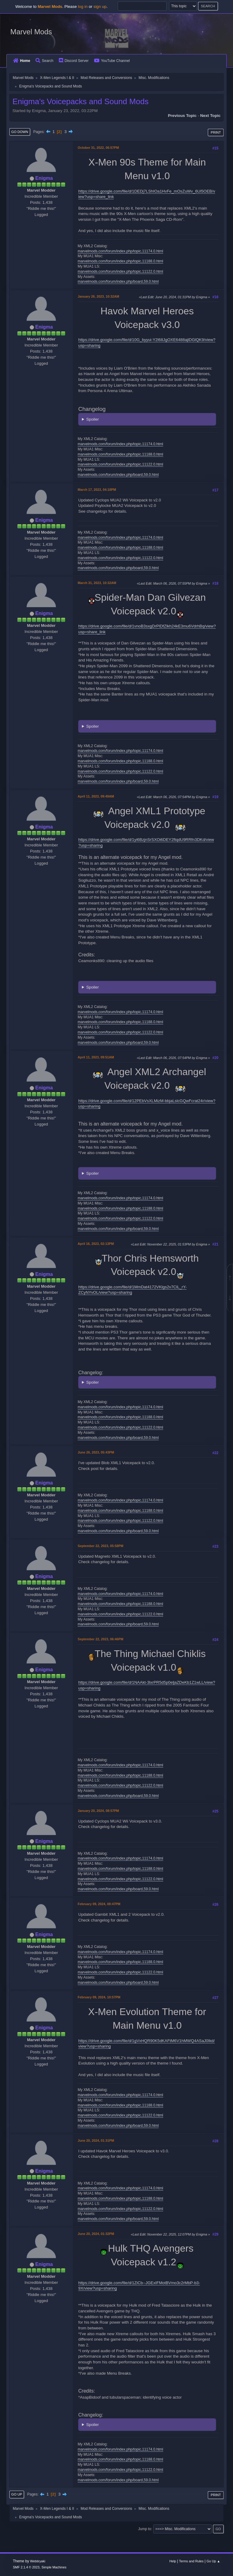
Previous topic (182, 115)
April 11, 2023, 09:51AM (96, 1057)
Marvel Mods (31, 32)
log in (83, 6)
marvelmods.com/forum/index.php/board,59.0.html (118, 281)
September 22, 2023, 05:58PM (100, 1546)
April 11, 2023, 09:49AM (96, 796)
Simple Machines (54, 2567)
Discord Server (74, 61)
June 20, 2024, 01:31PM (96, 2140)
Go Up (16, 2494)
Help (172, 2561)
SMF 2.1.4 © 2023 (26, 2567)
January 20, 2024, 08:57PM (98, 1810)
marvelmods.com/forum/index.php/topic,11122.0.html (120, 271)
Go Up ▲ (213, 2561)
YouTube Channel (112, 61)
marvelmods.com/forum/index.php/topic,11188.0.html (120, 261)
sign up (99, 6)
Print (216, 132)
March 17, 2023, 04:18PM (97, 489)
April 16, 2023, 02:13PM (96, 1243)
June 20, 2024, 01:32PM (96, 2234)
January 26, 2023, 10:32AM (98, 296)
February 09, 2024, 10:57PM (99, 1997)
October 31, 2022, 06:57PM (98, 147)
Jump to (144, 2529)
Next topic (210, 115)
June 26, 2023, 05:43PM (96, 1452)
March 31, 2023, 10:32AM (97, 583)
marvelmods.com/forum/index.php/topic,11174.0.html (120, 251)
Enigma (44, 178)
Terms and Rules (191, 2561)
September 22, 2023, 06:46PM (100, 1639)
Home (21, 61)
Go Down (19, 132)
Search (44, 61)
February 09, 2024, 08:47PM (99, 1904)
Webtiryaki (37, 2561)
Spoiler (92, 419)
